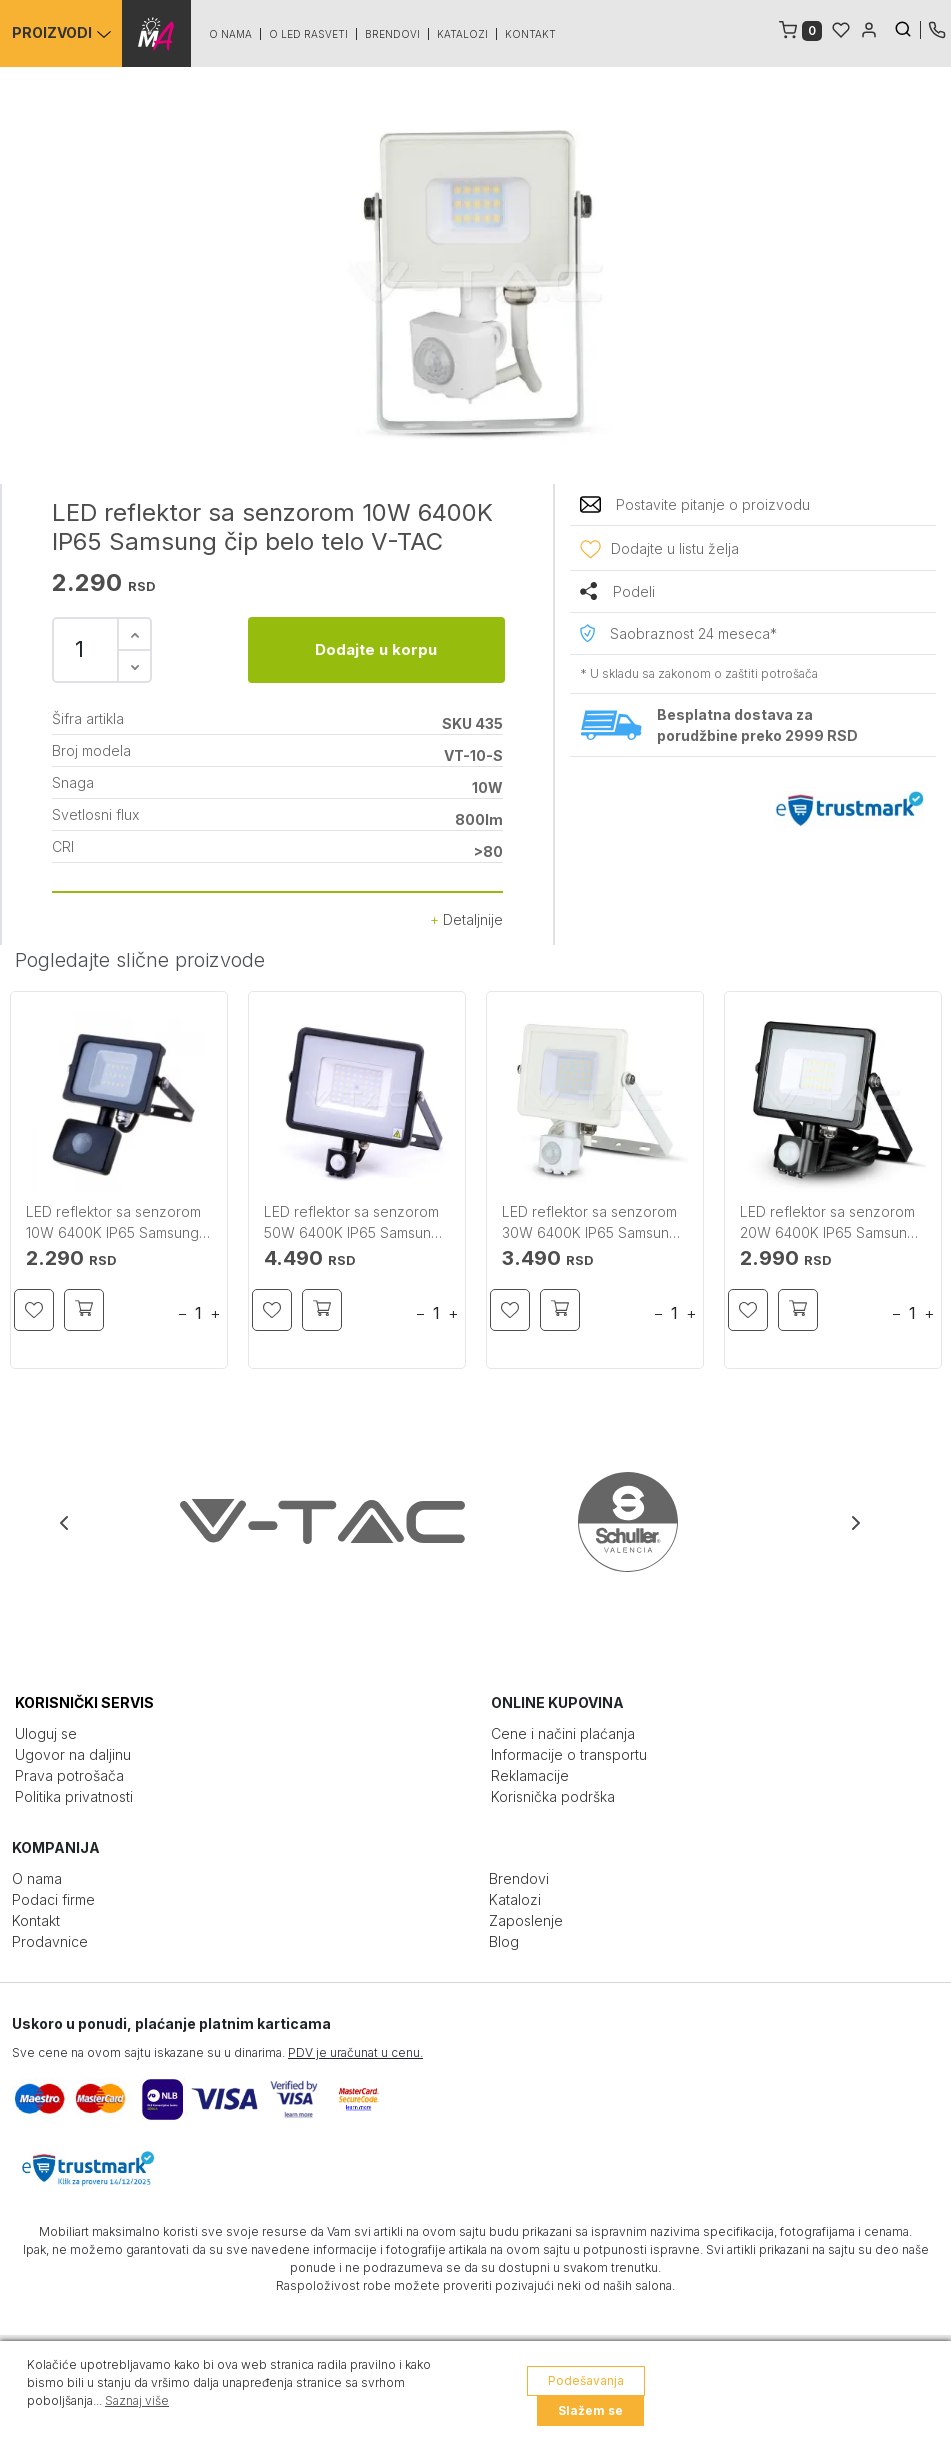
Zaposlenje (526, 1920)
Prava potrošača (69, 1775)
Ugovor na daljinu (73, 1754)
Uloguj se (46, 1733)
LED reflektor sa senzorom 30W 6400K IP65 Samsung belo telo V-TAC (590, 1223)
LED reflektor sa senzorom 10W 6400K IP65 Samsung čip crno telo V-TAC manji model (113, 1223)
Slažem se (590, 2410)
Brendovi (393, 34)
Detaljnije (466, 919)
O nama (231, 34)
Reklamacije (530, 1775)
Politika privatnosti (74, 1796)
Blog (504, 1941)
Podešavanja (586, 2380)
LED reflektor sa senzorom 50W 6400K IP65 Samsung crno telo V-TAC (352, 1223)
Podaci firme (53, 1899)
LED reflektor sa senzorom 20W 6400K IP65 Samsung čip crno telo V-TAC (828, 1223)
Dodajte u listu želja (675, 548)
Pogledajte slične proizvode (140, 960)
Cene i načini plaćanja (563, 1733)
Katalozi (463, 34)
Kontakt (531, 34)
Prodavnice (50, 1941)
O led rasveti (309, 34)
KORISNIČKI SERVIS (84, 1702)
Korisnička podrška (553, 1796)
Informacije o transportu (569, 1754)
